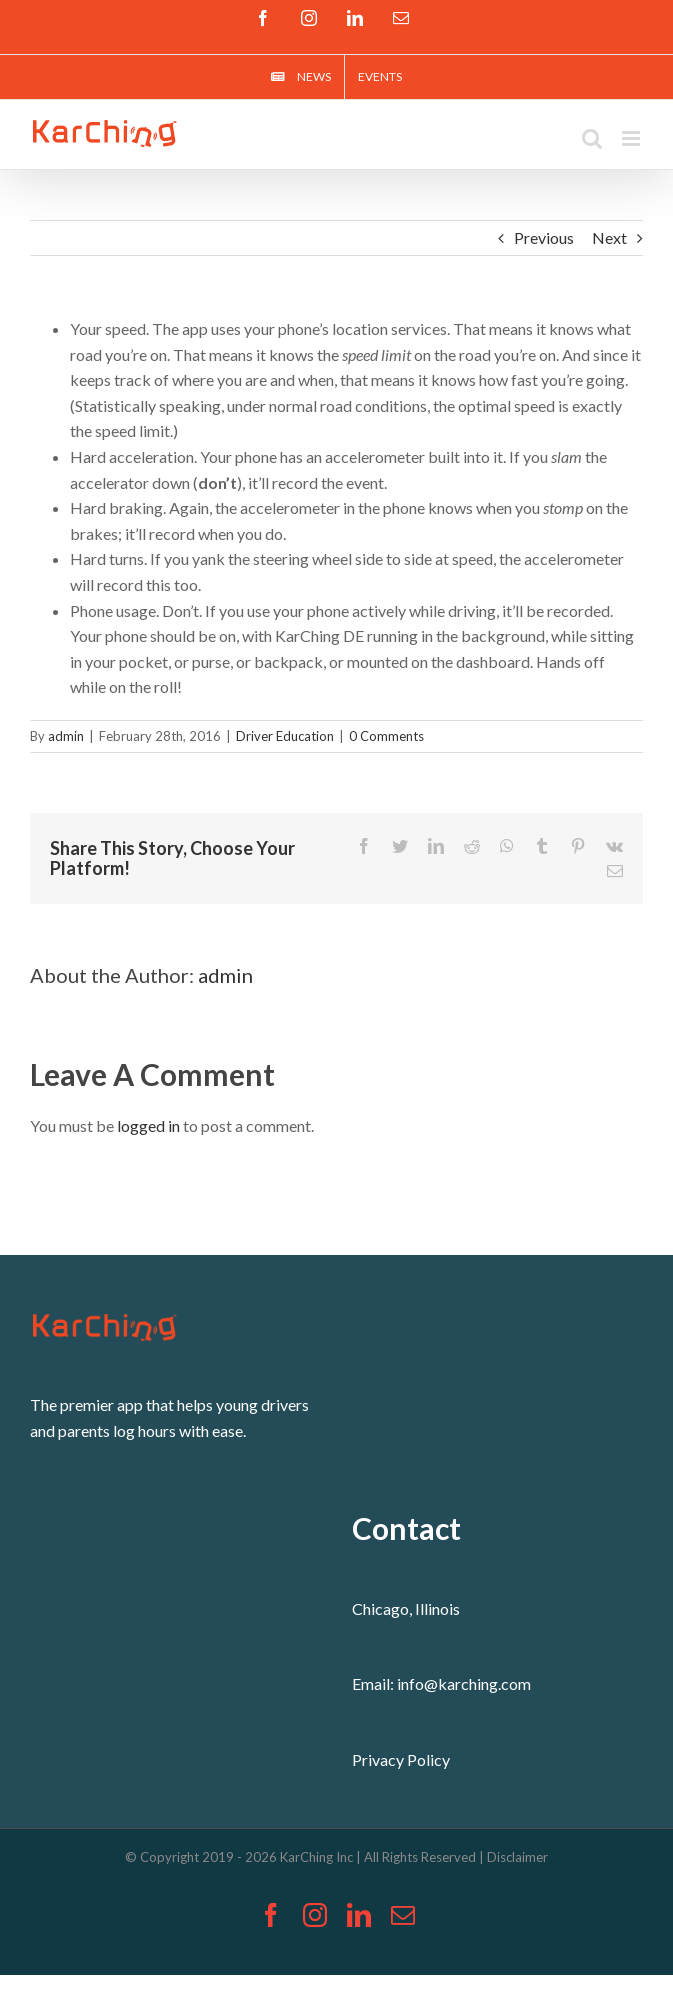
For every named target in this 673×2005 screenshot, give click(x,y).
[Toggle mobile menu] (632, 138)
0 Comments (386, 736)
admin (66, 736)
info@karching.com (464, 1683)
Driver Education (285, 736)
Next (609, 237)
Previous (544, 237)
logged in (148, 1125)
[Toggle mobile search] (592, 138)
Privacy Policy (401, 1759)
